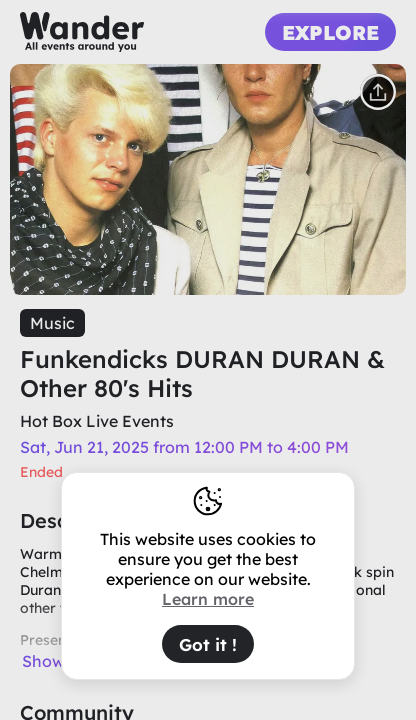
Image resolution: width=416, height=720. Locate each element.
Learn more (208, 599)
